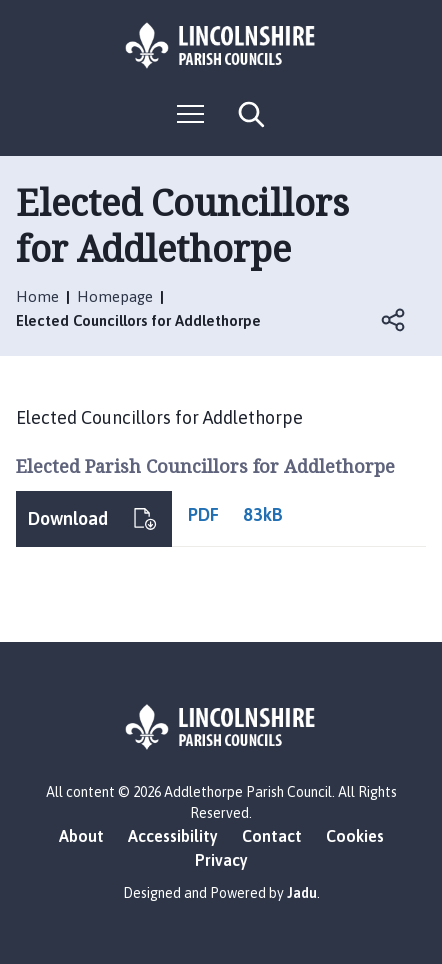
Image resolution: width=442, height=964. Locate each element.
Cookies (355, 836)
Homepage (115, 296)
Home (37, 296)
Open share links (394, 320)
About (81, 836)
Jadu (302, 893)
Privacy (221, 860)
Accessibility (173, 836)
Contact (272, 836)
